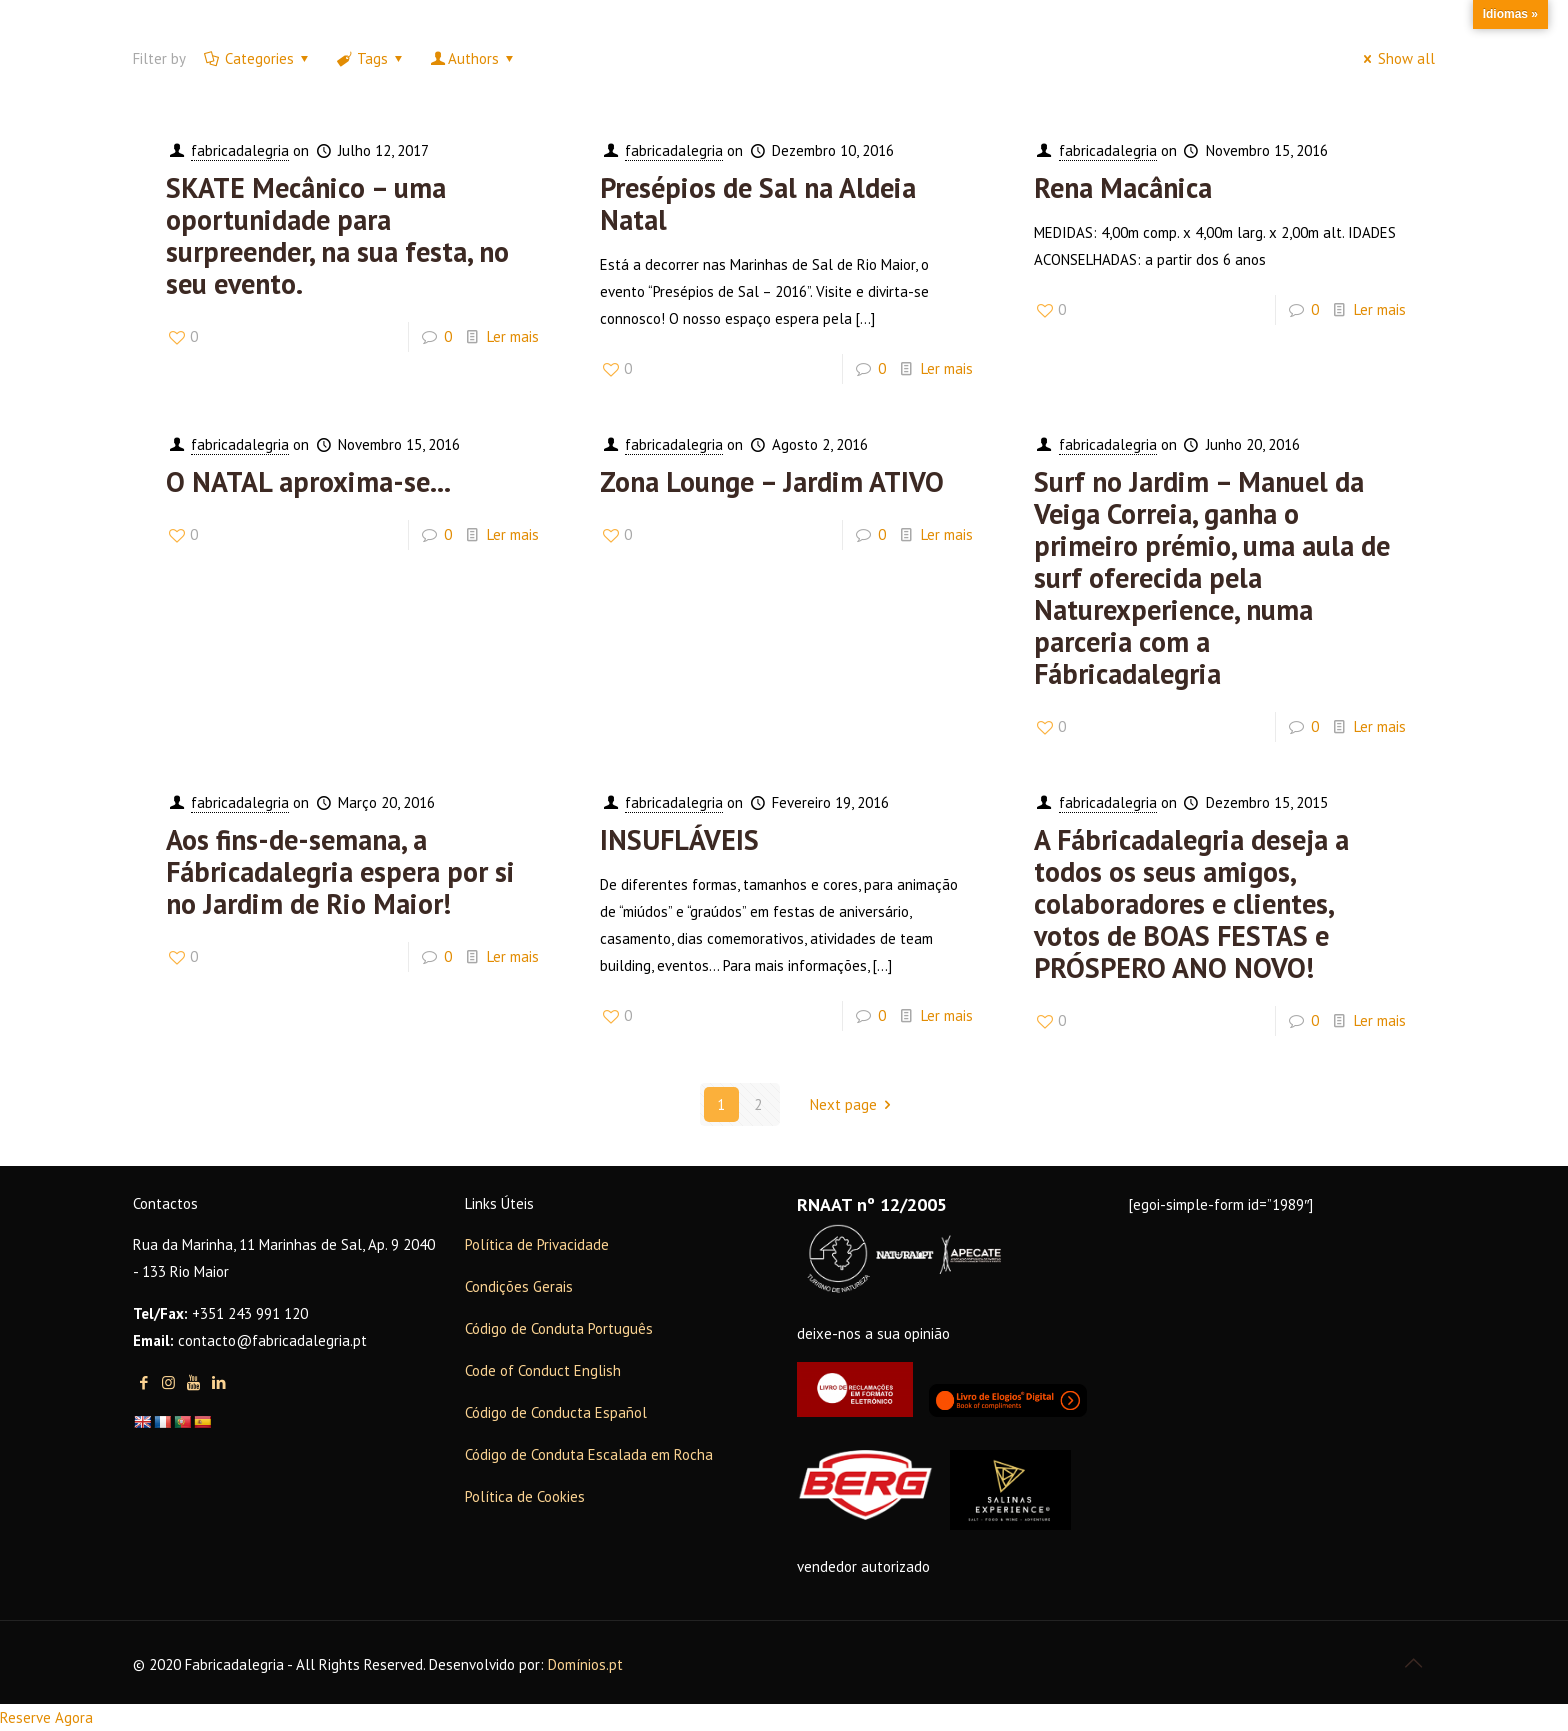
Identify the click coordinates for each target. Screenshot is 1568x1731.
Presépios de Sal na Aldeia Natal (758, 203)
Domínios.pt (585, 1664)
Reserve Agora (46, 1717)
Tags (371, 58)
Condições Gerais (519, 1286)
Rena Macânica (1123, 187)
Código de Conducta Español (556, 1412)
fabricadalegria (240, 150)
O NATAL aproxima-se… (308, 481)
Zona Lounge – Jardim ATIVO (772, 481)
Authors (473, 58)
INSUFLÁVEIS (679, 839)
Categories (258, 58)
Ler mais (513, 336)
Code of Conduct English (543, 1370)
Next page (854, 1104)
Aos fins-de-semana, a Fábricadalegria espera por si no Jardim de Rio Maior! (340, 871)
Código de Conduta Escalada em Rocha (589, 1454)
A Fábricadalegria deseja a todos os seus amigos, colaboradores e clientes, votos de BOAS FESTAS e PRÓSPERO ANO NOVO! (1191, 903)
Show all (1396, 58)
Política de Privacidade (537, 1244)
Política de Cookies (525, 1496)
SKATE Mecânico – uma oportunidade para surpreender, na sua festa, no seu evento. (337, 235)
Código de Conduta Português (559, 1328)
